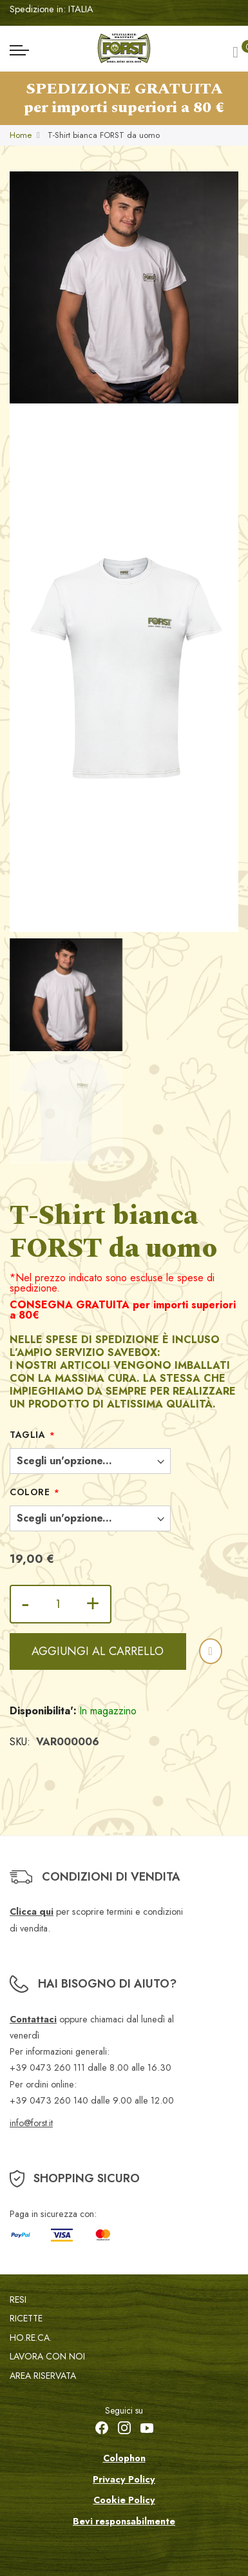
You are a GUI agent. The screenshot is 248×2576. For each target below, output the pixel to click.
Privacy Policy (124, 2479)
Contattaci (33, 2019)
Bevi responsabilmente (124, 2521)
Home (21, 135)
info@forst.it (31, 2122)
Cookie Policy (124, 2500)
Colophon (124, 2458)
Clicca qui (31, 1911)
